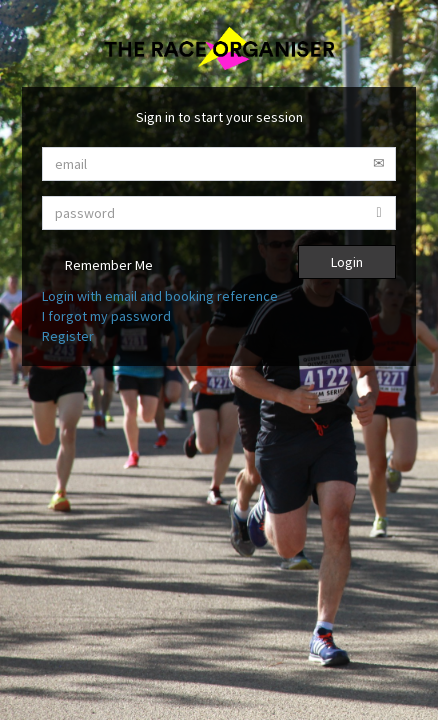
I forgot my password (106, 316)
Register (68, 336)
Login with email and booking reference (160, 296)
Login (347, 262)
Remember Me (97, 266)
